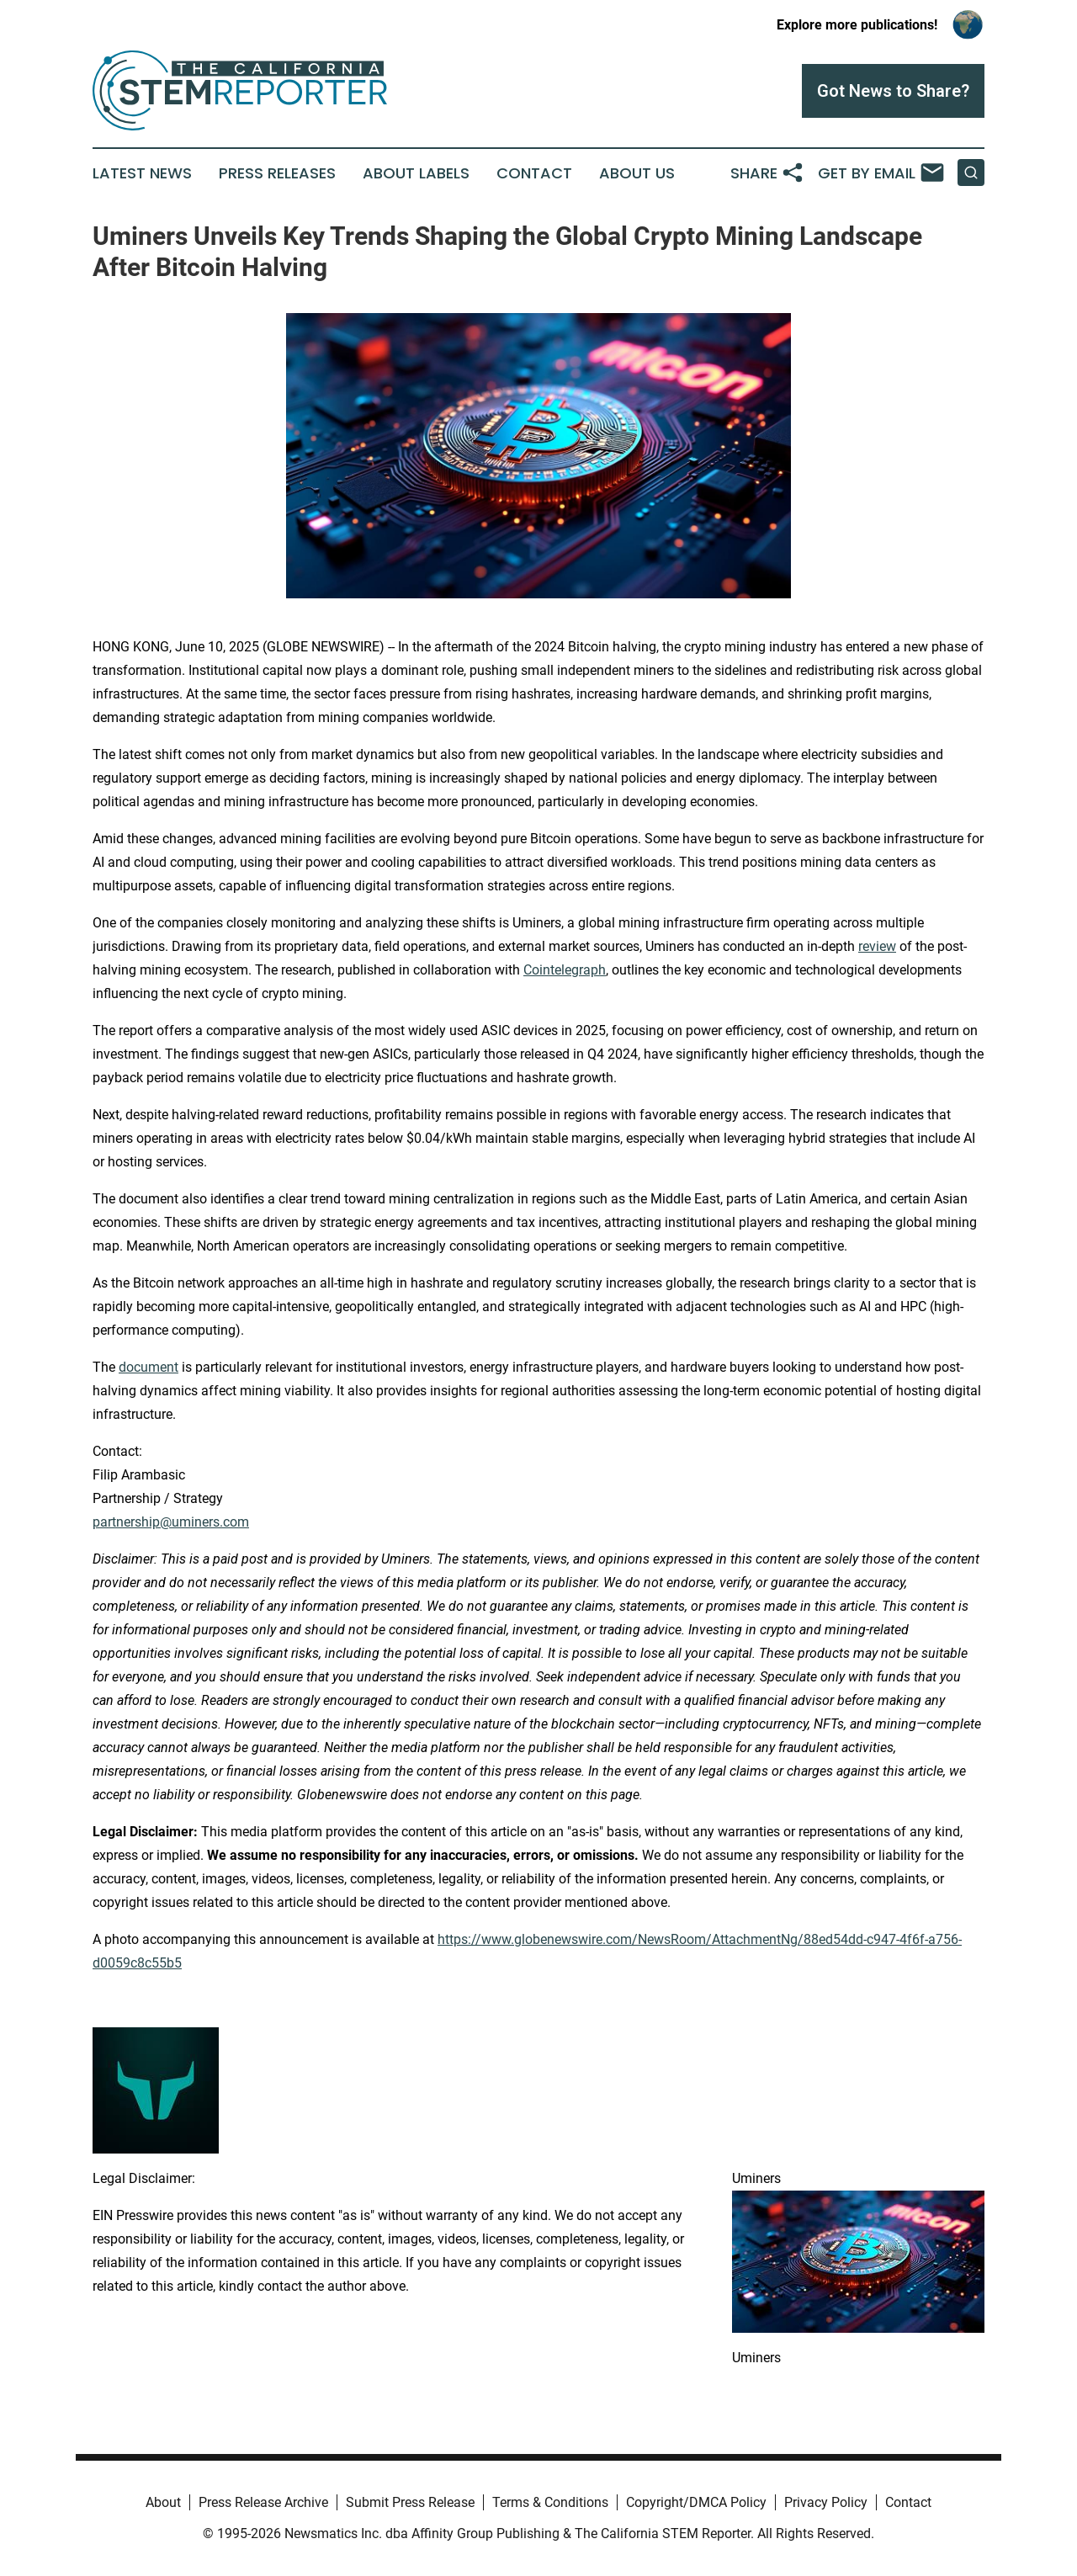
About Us (637, 173)
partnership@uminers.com (171, 1522)
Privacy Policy (825, 2502)
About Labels (416, 173)
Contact (534, 173)
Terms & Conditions (550, 2502)
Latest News (142, 173)
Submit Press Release (410, 2502)
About (163, 2502)
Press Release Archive (263, 2502)
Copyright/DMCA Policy (696, 2502)
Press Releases (277, 173)
